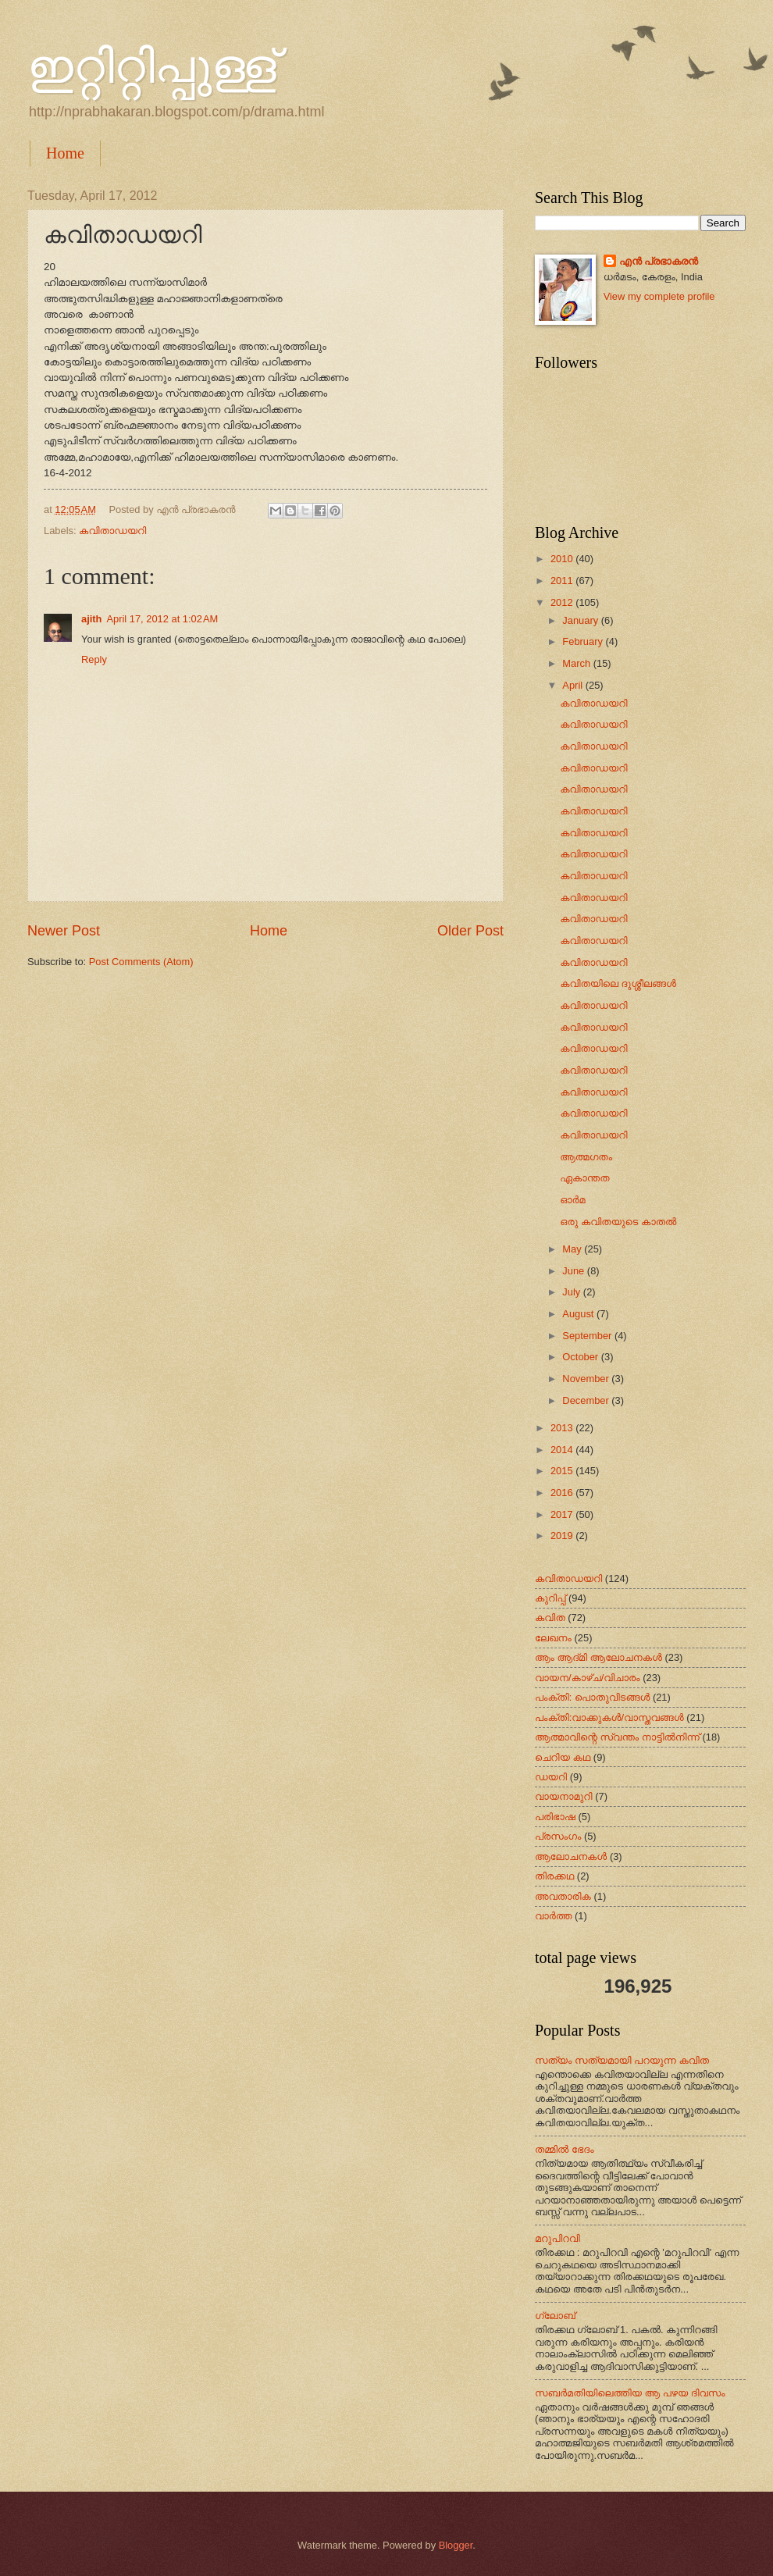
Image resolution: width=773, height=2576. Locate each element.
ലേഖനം (553, 1638)
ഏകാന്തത (584, 1178)
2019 (562, 1535)
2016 (562, 1492)
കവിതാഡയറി (112, 530)
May (573, 1249)
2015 (562, 1471)
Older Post (470, 931)
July (572, 1292)
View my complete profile (659, 296)
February (583, 641)
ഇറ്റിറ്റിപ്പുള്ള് (151, 67)
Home (65, 153)
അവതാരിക (563, 1896)
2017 (562, 1514)
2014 (562, 1449)
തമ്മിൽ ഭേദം (564, 2149)
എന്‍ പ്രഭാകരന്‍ (659, 261)
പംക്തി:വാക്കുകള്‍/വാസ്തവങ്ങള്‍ (609, 1717)
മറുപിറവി (557, 2238)
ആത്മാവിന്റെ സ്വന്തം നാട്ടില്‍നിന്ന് (617, 1737)
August (579, 1314)
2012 (562, 602)
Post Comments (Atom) (141, 961)
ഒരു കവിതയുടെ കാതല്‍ (618, 1221)
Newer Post (63, 931)
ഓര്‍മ (572, 1200)
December (586, 1400)
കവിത (550, 1617)
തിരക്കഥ (554, 1876)
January (581, 620)
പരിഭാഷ (555, 1816)
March (577, 663)
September (588, 1335)
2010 (562, 559)
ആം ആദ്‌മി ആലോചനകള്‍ (598, 1657)
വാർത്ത (553, 1916)
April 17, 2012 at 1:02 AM (162, 619)
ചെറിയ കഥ (562, 1757)
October (581, 1357)
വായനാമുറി (564, 1796)
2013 (562, 1428)
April (573, 685)
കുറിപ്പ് (550, 1598)
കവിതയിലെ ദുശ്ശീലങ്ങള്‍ (618, 983)
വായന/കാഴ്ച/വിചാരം (587, 1677)
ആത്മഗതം (586, 1157)
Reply (94, 659)
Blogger (456, 2545)
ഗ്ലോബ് (555, 2315)
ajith (91, 619)
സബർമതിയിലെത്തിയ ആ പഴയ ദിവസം (630, 2393)
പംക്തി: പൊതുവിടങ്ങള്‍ (592, 1697)
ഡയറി (551, 1777)
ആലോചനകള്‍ (571, 1856)
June (574, 1271)
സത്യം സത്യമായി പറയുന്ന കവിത (622, 2060)
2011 (562, 580)
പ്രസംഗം (558, 1836)
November (586, 1378)
